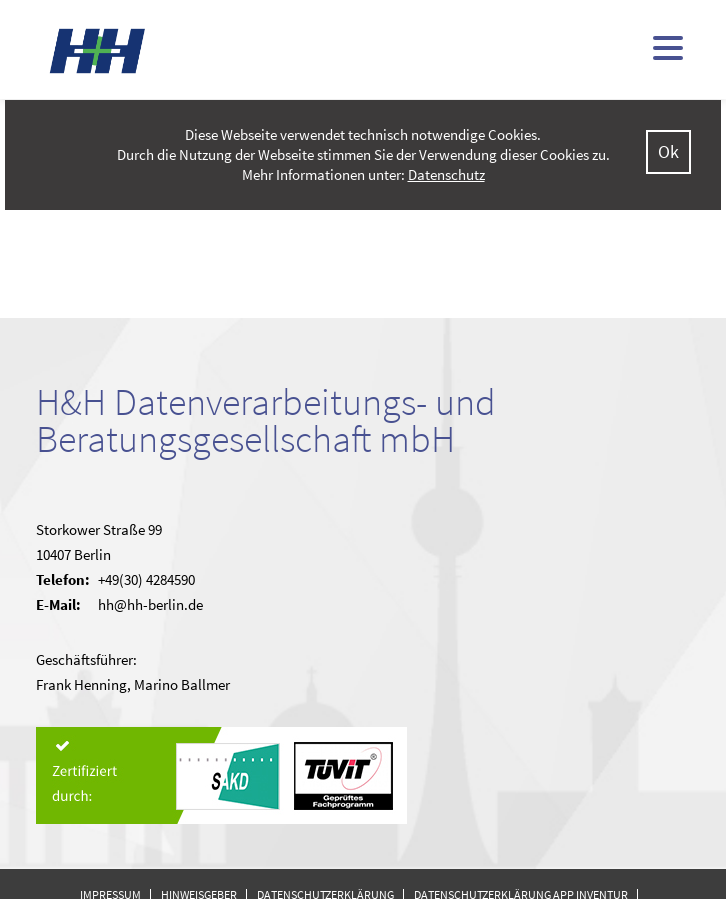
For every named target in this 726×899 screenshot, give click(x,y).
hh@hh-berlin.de (150, 604)
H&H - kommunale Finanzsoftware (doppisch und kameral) (98, 50)
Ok (668, 151)
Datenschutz (446, 174)
